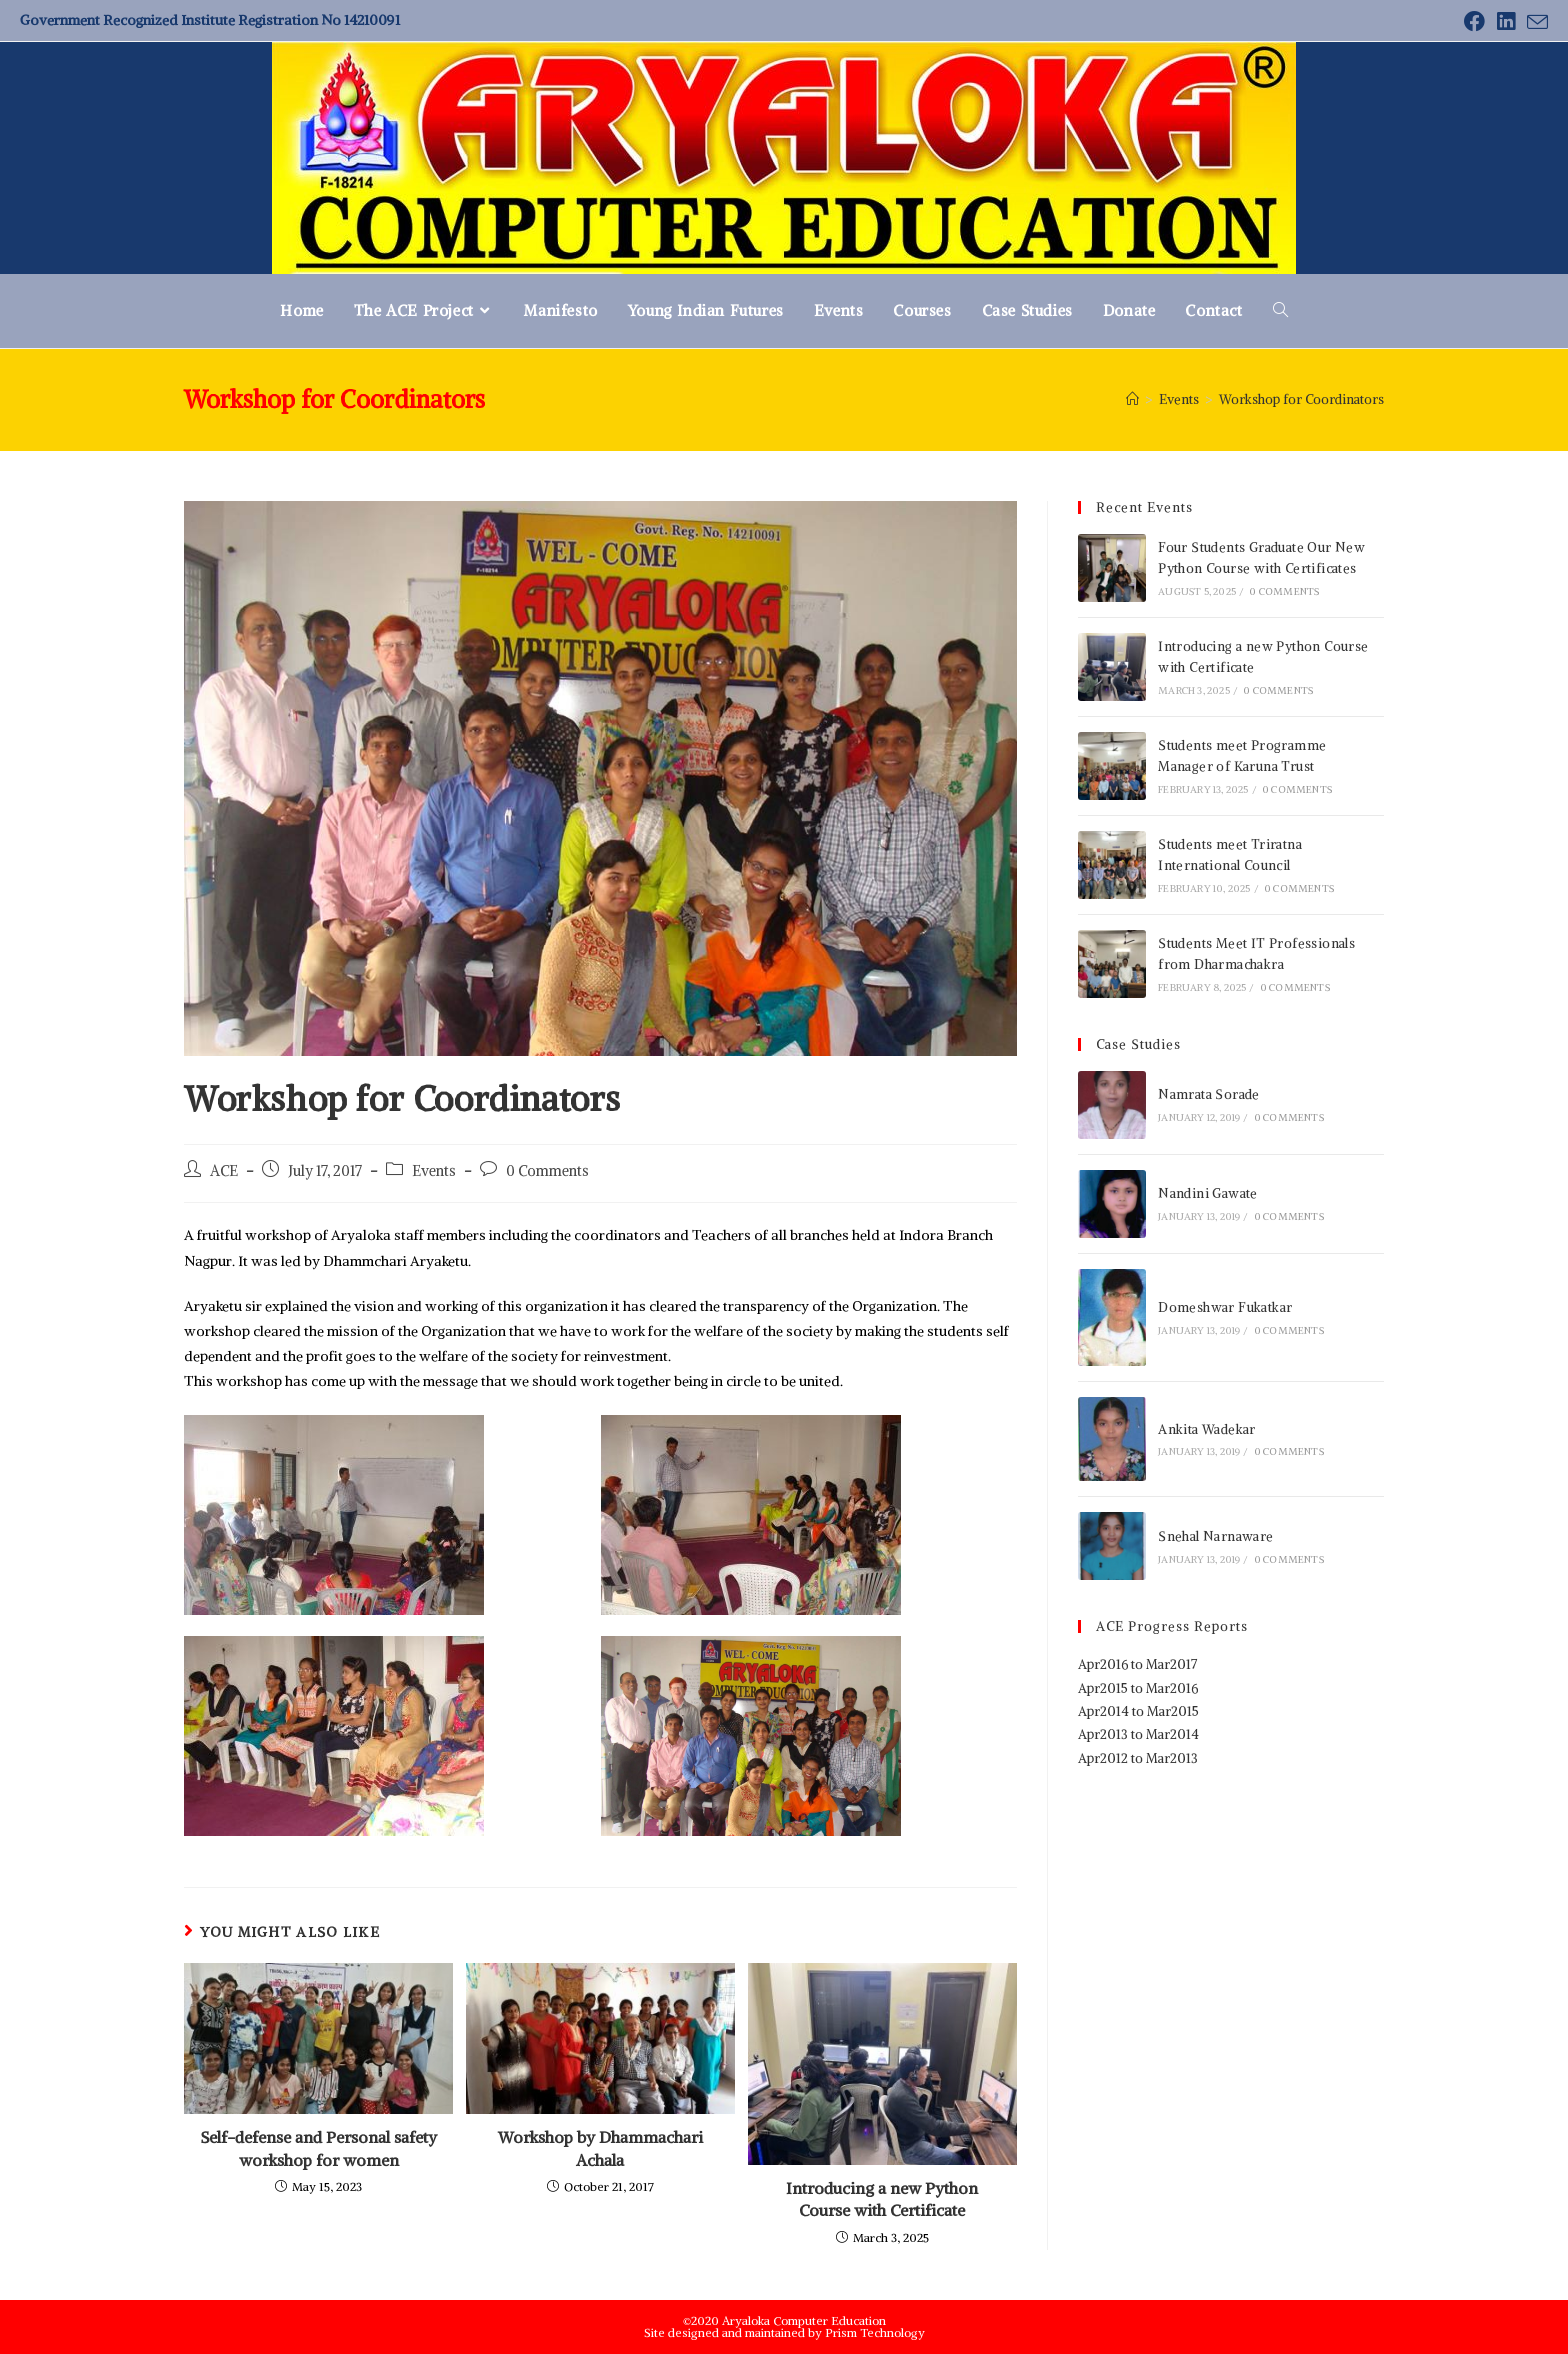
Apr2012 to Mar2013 (1138, 1758)
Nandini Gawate (1208, 1193)
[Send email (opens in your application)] (1534, 22)
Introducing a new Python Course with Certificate (882, 2199)
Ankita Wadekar (1207, 1429)
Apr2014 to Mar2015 (1138, 1711)
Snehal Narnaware (1215, 1536)
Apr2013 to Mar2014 (1138, 1734)
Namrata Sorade (1209, 1094)
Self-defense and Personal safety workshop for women (319, 2148)
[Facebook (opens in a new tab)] (1474, 21)
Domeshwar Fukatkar (1225, 1307)
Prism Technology (875, 2332)
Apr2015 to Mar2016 (1138, 1688)
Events (434, 1171)
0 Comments (547, 1171)
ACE (224, 1171)
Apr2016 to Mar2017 (1137, 1664)
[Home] (1132, 399)
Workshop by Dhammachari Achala (600, 2148)
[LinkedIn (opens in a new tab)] (1506, 21)
